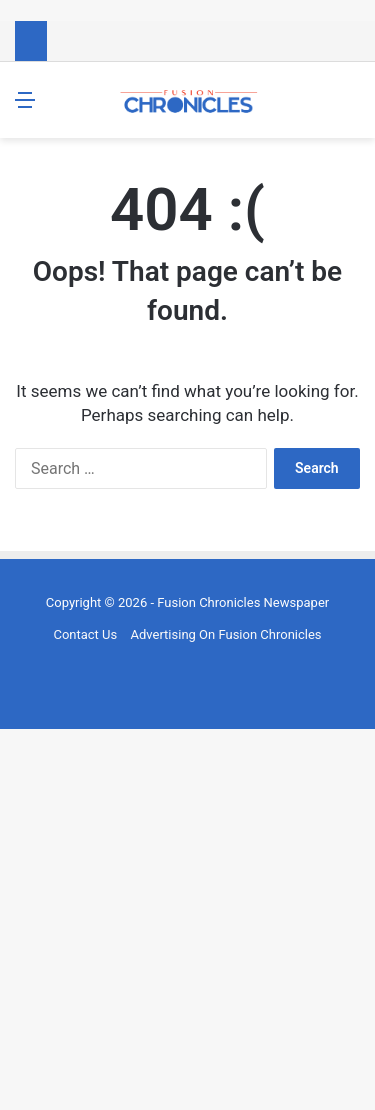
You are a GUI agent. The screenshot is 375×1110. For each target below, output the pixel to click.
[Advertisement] (187, 916)
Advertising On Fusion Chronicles (225, 634)
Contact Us (85, 634)
